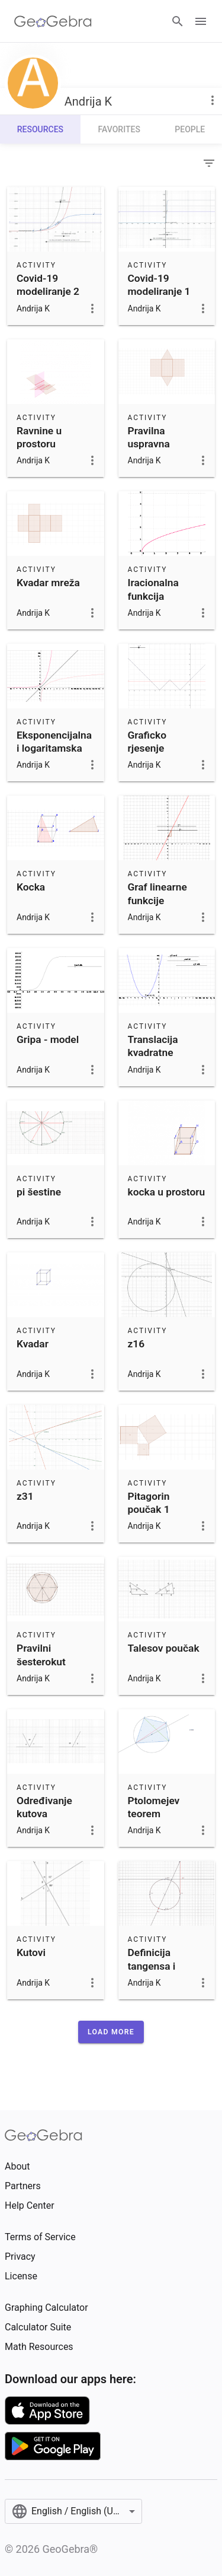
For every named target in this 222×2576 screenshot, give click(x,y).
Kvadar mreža (48, 583)
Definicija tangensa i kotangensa (155, 1966)
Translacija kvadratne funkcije (153, 1052)
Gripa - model (48, 1039)
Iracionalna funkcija (153, 589)
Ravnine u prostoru (39, 437)
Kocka (31, 887)
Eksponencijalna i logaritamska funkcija (54, 748)
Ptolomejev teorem (154, 1807)
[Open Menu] (201, 21)
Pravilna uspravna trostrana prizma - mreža (166, 450)
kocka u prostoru (166, 1192)
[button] (111, 2032)
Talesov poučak (164, 1648)
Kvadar (33, 1344)
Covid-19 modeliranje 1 (159, 284)
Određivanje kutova (44, 1807)
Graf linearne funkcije (157, 893)
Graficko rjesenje (147, 741)
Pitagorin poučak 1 (149, 1502)
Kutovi (31, 1952)
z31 (25, 1496)
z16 (136, 1344)
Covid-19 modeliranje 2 (48, 284)
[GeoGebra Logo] (53, 21)
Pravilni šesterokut (41, 1654)
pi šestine (39, 1192)
